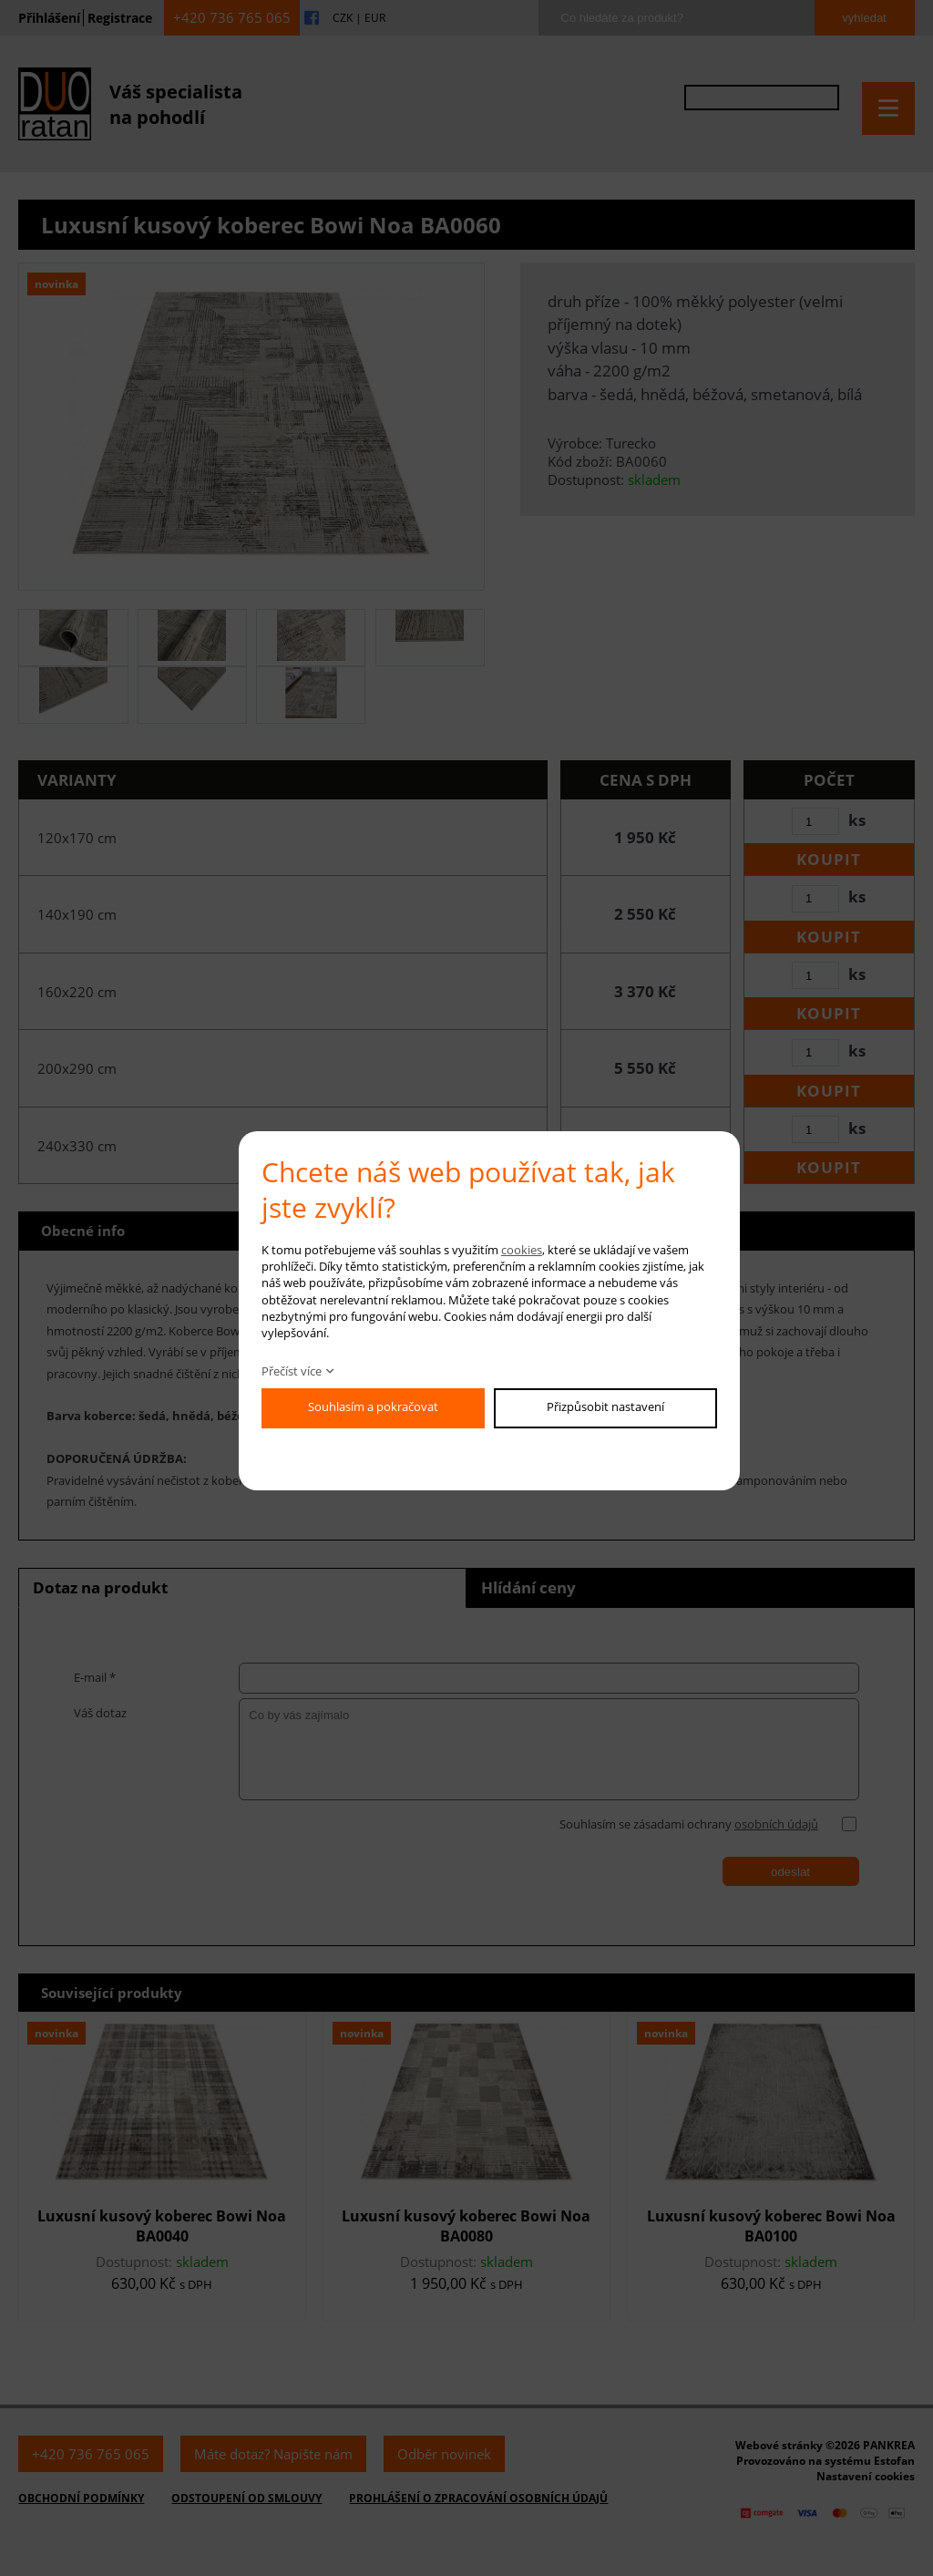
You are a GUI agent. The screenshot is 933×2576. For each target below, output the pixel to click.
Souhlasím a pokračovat (373, 1406)
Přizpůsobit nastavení (605, 1406)
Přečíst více (291, 1371)
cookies (521, 1250)
